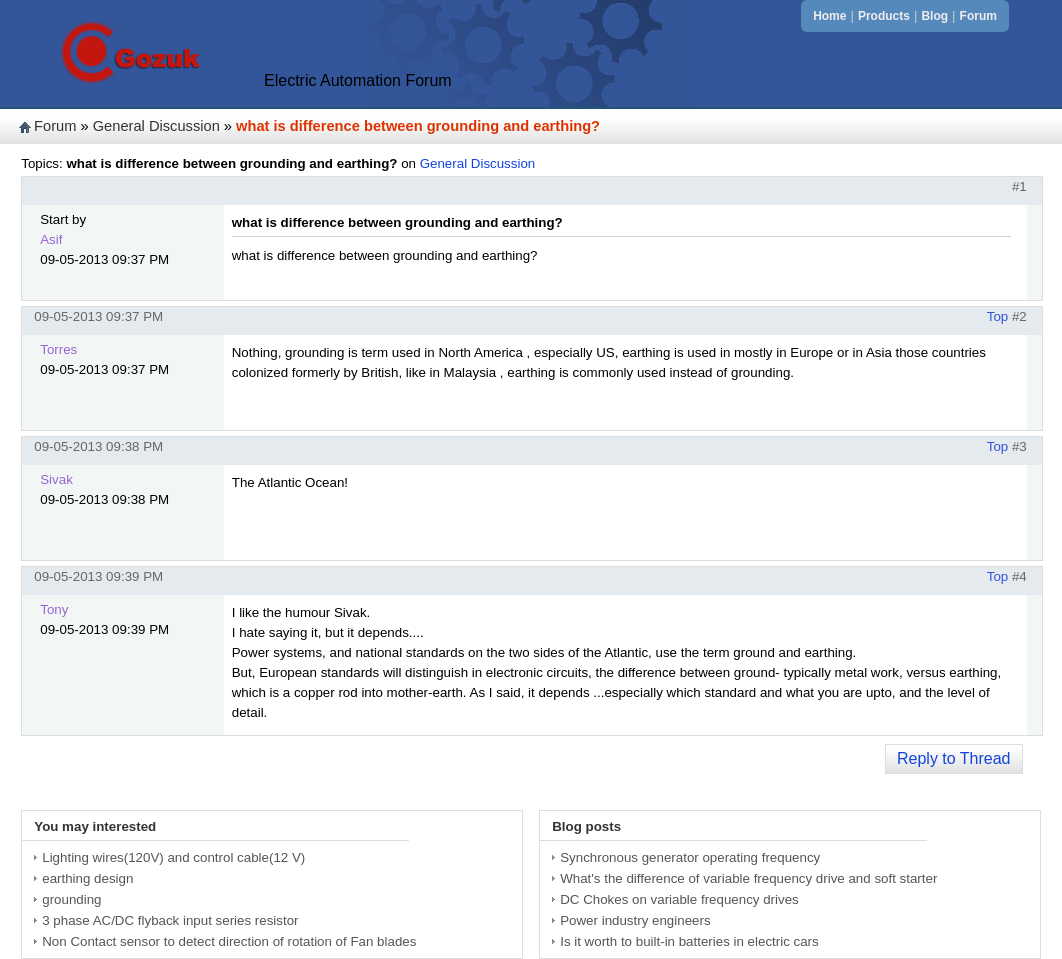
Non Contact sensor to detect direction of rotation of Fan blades (229, 941)
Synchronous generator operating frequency (690, 857)
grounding (71, 899)
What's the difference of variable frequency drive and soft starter (748, 878)
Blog (934, 16)
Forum (978, 16)
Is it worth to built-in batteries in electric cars (689, 941)
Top (998, 316)
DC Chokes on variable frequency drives (679, 899)
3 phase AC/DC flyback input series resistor (170, 920)
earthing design (87, 878)
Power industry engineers (635, 920)
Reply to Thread (954, 758)
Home (829, 16)
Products (884, 16)
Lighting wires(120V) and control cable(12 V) (173, 857)
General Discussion (156, 126)
